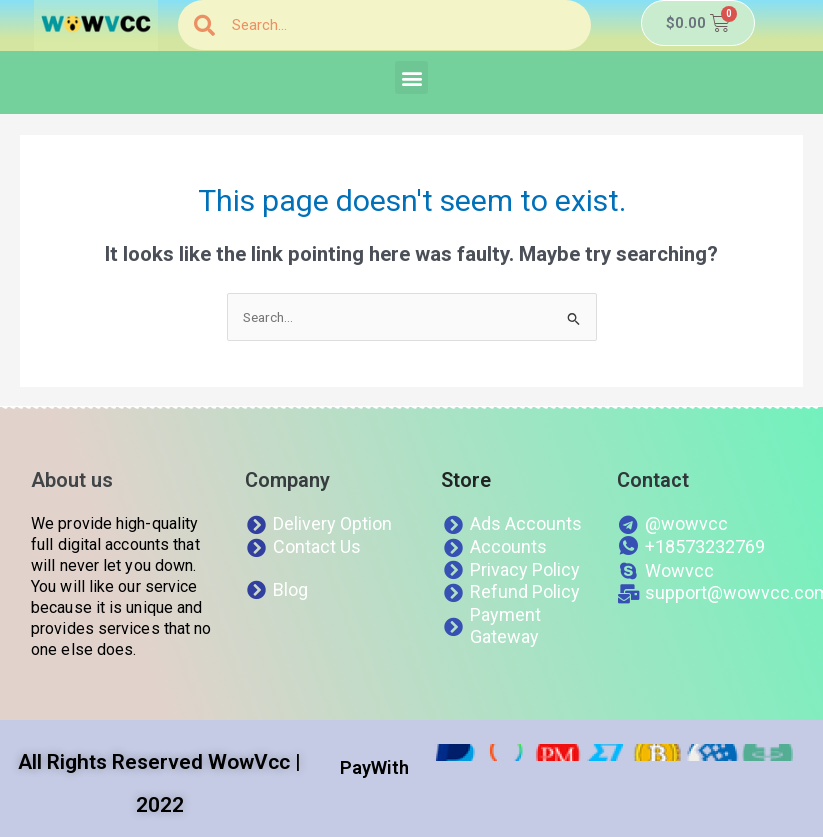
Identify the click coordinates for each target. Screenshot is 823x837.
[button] (411, 77)
